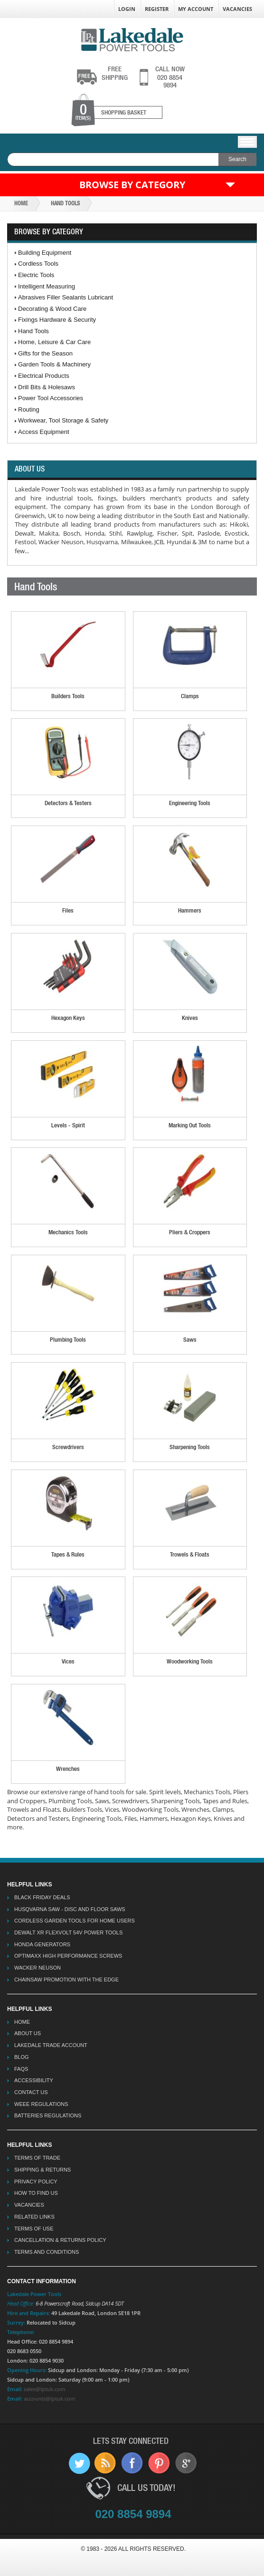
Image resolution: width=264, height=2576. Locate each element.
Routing (28, 409)
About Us (27, 2033)
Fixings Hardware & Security (57, 319)
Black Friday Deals (42, 1897)
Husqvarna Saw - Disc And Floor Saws (69, 1909)
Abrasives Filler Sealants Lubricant (65, 297)
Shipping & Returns (42, 2169)
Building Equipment (44, 252)
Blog (21, 2057)
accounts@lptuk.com (49, 2398)
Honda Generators (42, 1944)
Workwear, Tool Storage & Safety (63, 420)
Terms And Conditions (46, 2252)
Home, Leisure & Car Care (54, 342)
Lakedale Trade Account (50, 2045)
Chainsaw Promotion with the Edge (66, 1979)
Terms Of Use (34, 2228)
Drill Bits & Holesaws (46, 387)
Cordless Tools (38, 263)
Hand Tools (65, 203)
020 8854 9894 (169, 77)
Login (126, 8)
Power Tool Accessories (50, 398)
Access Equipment (43, 431)
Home (21, 203)
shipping (115, 73)
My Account (195, 8)
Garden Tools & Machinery (54, 364)
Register (157, 8)
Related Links (34, 2217)
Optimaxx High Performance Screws (68, 1956)
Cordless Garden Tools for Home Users (74, 1920)
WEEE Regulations (41, 2104)
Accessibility (33, 2080)
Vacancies (237, 8)
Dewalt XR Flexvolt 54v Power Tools (68, 1932)
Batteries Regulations (47, 2115)
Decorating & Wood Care (52, 308)
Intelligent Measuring (46, 286)
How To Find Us (36, 2193)
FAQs (21, 2069)
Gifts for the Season (45, 353)
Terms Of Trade (37, 2158)
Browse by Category (132, 184)
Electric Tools (36, 275)
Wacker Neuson (37, 1967)
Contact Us (31, 2092)
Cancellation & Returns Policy (60, 2240)
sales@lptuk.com (45, 2389)
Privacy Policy (35, 2181)
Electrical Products (43, 375)
